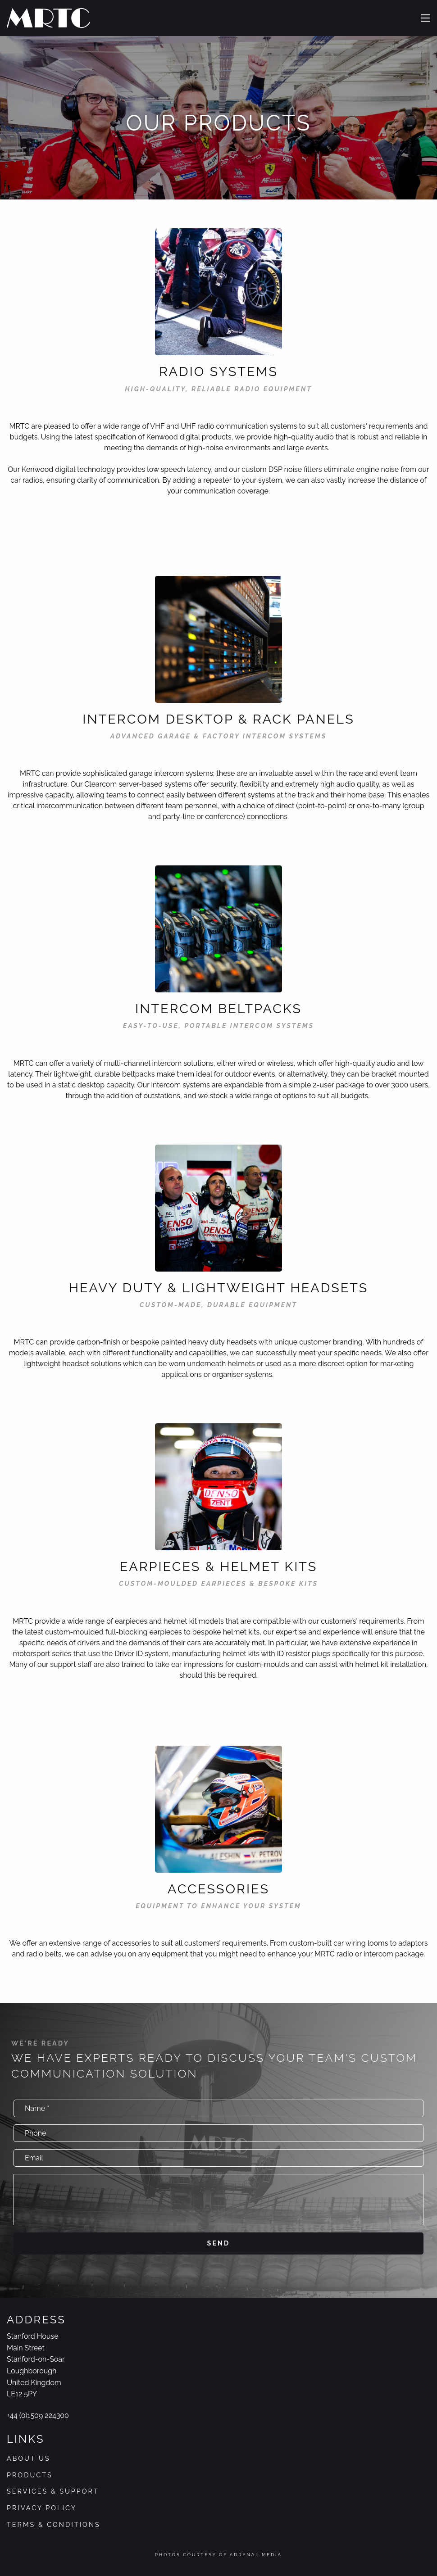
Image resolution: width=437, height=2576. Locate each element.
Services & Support (53, 2491)
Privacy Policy (42, 2508)
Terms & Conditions (53, 2524)
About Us (28, 2458)
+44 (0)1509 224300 (38, 2415)
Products (30, 2475)
